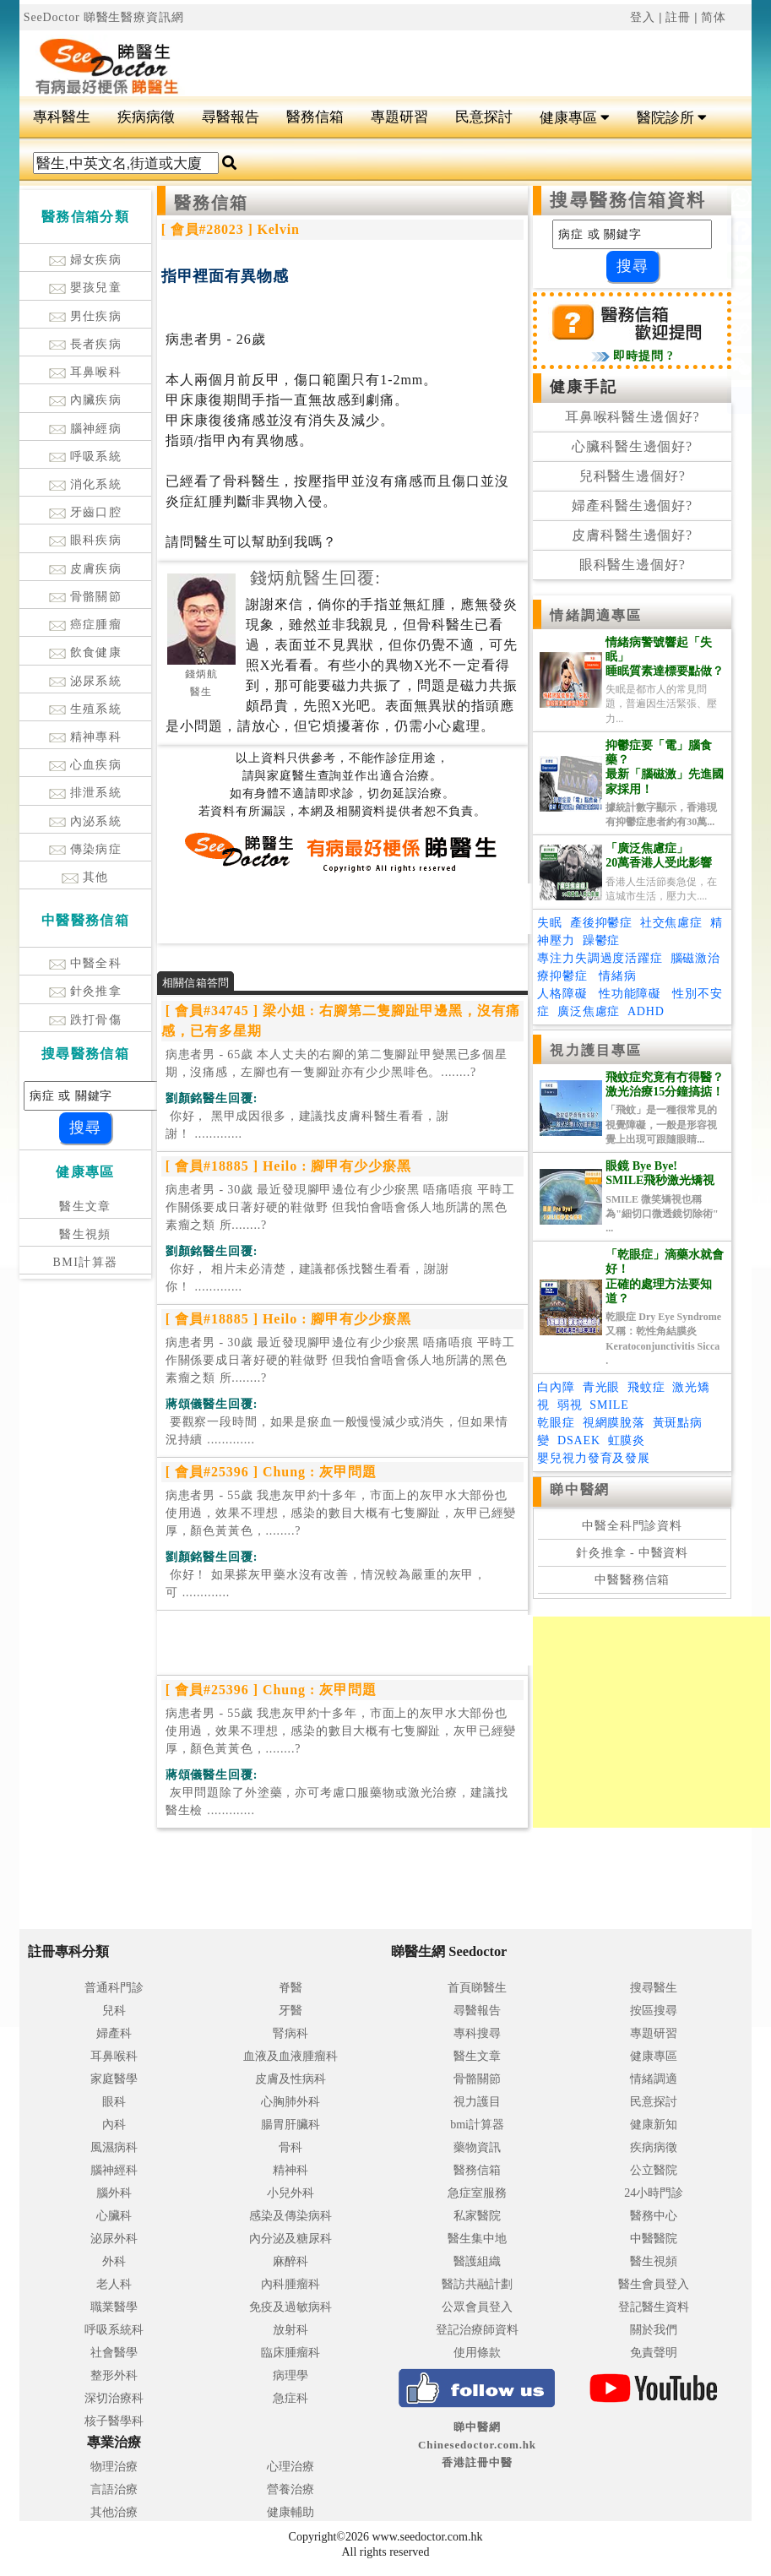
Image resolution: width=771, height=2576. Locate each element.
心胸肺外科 (290, 2101)
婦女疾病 (85, 259)
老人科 (114, 2284)
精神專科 (85, 737)
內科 (114, 2124)
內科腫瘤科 (290, 2284)
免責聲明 (653, 2352)
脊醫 (290, 1987)
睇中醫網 (579, 1489)
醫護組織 (477, 2261)
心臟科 (114, 2215)
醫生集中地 (477, 2238)
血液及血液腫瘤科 (290, 2056)
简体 (713, 17)
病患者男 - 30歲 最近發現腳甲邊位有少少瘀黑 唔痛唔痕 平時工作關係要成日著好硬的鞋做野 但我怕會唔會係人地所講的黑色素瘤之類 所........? (340, 1207)
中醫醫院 (653, 2238)
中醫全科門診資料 (632, 1525)
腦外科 (114, 2193)
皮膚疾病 (85, 568)
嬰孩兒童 (85, 287)
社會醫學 (114, 2352)
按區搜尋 (653, 2010)
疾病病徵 (146, 117)
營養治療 (290, 2489)
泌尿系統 (85, 681)
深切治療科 (114, 2398)
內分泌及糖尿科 (290, 2238)
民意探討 (484, 117)
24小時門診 (653, 2193)
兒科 (114, 2010)
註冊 (678, 17)
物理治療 (114, 2466)
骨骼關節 (85, 596)
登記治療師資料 (477, 2329)
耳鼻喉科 (85, 372)
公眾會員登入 (477, 2307)
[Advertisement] (446, 60)
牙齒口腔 (85, 512)
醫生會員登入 (653, 2284)
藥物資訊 (477, 2147)
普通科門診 (114, 1987)
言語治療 (114, 2489)
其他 (85, 877)
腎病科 (290, 2033)
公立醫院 (653, 2170)
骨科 (290, 2147)
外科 (114, 2261)
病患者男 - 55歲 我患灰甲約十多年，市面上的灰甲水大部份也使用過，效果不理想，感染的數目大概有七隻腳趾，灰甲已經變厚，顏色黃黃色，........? (341, 1513)
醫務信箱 (315, 117)
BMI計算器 (85, 1262)
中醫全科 (85, 963)
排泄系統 (85, 792)
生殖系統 (85, 709)
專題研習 (399, 117)
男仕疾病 (85, 316)
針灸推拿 (85, 991)
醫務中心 (653, 2215)
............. (307, 1125)
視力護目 (477, 2101)
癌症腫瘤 (85, 624)
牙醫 (290, 2010)
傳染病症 (85, 849)
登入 (642, 17)
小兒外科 (290, 2193)
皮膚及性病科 (290, 2079)
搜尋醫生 (653, 1987)
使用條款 (477, 2352)
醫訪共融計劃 (477, 2284)
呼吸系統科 (114, 2329)
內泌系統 (85, 821)
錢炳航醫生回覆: (315, 577)
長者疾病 (85, 344)
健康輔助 (290, 2512)
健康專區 (575, 118)
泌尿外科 (114, 2238)
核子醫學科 (114, 2421)
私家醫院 (477, 2215)
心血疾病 (85, 764)
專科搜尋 (477, 2033)
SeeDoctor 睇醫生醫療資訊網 (104, 17)
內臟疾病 (85, 400)
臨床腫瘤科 (290, 2352)
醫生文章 (85, 1206)
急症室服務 (477, 2193)
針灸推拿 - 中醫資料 (632, 1552)
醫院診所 (672, 118)
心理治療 (290, 2466)
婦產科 (114, 2033)
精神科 (290, 2170)
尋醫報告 (230, 117)
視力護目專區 (596, 1050)
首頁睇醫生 (477, 1987)
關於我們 (653, 2329)
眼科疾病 (85, 540)
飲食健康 (85, 652)
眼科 (114, 2101)
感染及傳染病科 (290, 2215)
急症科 (290, 2398)
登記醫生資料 (653, 2307)
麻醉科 (290, 2261)
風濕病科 (114, 2147)
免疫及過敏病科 (290, 2307)
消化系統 (85, 484)
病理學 (290, 2375)
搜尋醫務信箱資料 (628, 200)
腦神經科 (114, 2170)
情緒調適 (653, 2079)
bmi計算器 (477, 2124)
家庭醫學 (114, 2079)
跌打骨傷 (85, 1020)
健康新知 (653, 2124)
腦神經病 (85, 428)
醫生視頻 (85, 1234)
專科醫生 (61, 117)
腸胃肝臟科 (290, 2124)
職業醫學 (114, 2307)
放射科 (290, 2329)
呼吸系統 (85, 456)
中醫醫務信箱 (632, 1579)
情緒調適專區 (596, 615)
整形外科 (114, 2375)
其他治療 (114, 2512)
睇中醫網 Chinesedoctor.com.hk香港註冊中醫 (477, 2445)
